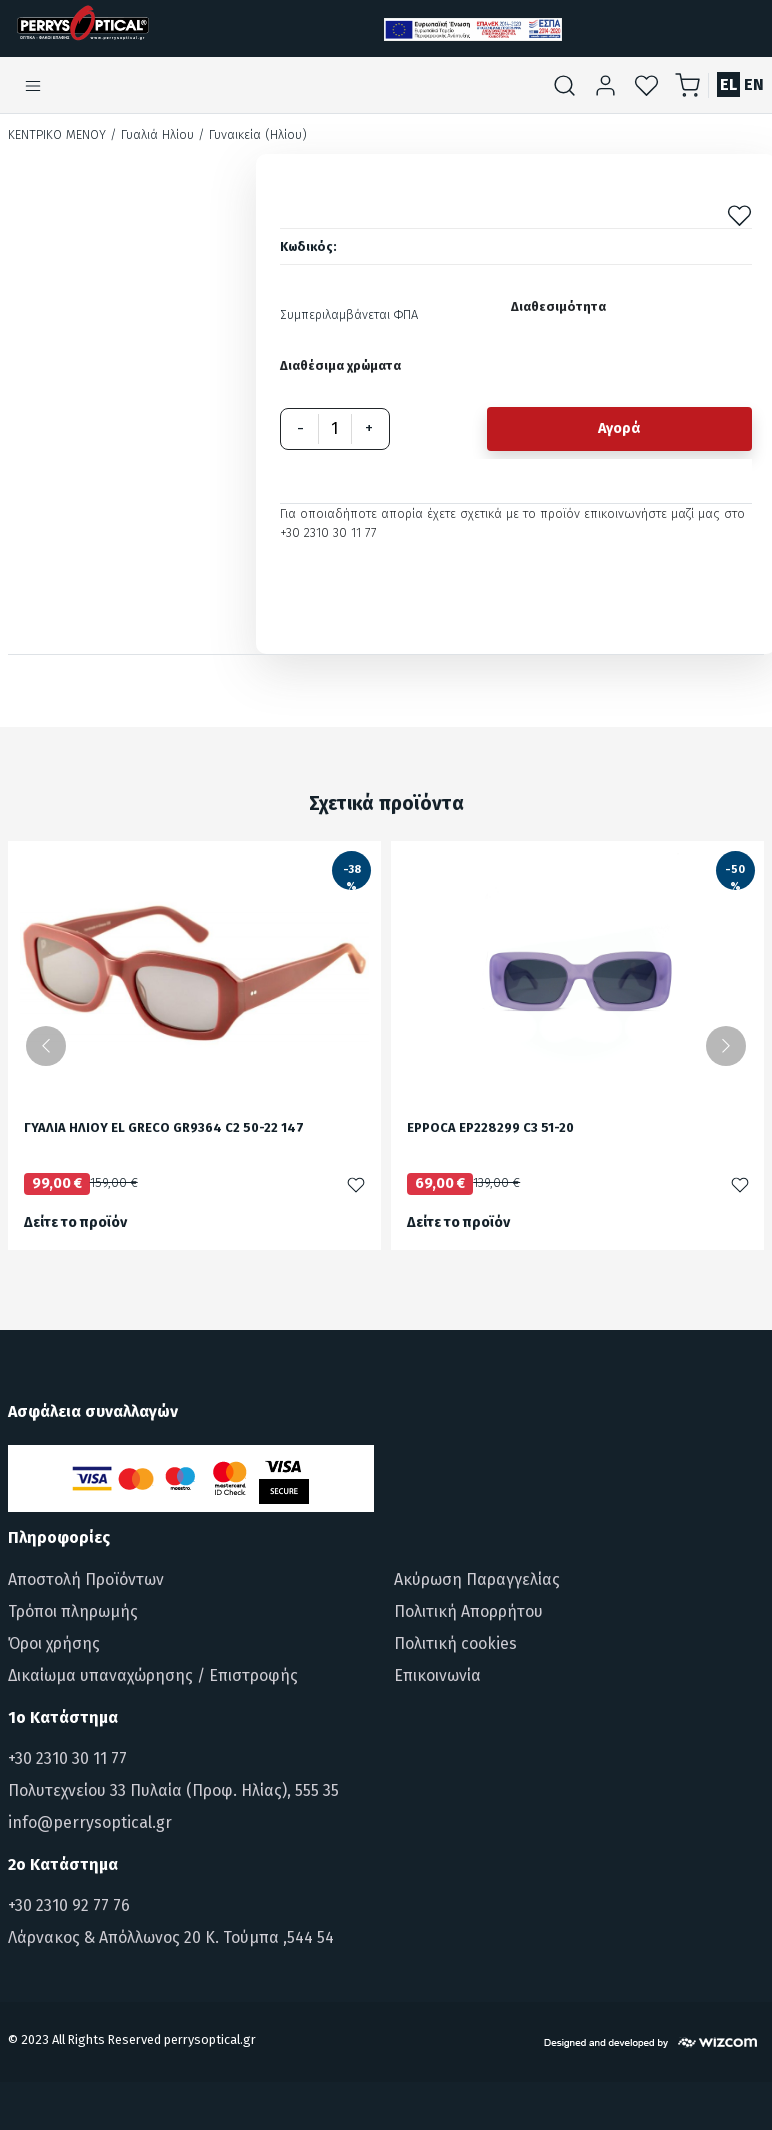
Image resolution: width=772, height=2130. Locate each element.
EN (754, 84)
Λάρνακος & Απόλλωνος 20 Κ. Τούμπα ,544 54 (171, 1937)
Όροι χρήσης (54, 1643)
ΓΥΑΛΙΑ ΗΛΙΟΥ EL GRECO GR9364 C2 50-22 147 (164, 1128)
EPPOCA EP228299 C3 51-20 (490, 1128)
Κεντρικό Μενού (57, 134)
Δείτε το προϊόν (75, 1222)
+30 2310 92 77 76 (69, 1905)
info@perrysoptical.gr (90, 1822)
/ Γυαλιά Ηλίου (152, 134)
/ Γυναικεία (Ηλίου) (252, 134)
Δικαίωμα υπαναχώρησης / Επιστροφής (153, 1675)
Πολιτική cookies (455, 1643)
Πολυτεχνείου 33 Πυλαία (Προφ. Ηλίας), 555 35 (173, 1790)
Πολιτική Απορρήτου (468, 1611)
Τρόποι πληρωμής (73, 1611)
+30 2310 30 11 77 (67, 1758)
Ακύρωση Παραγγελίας (477, 1579)
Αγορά (619, 428)
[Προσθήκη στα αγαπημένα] (739, 214)
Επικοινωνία (437, 1675)
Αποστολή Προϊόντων (86, 1579)
